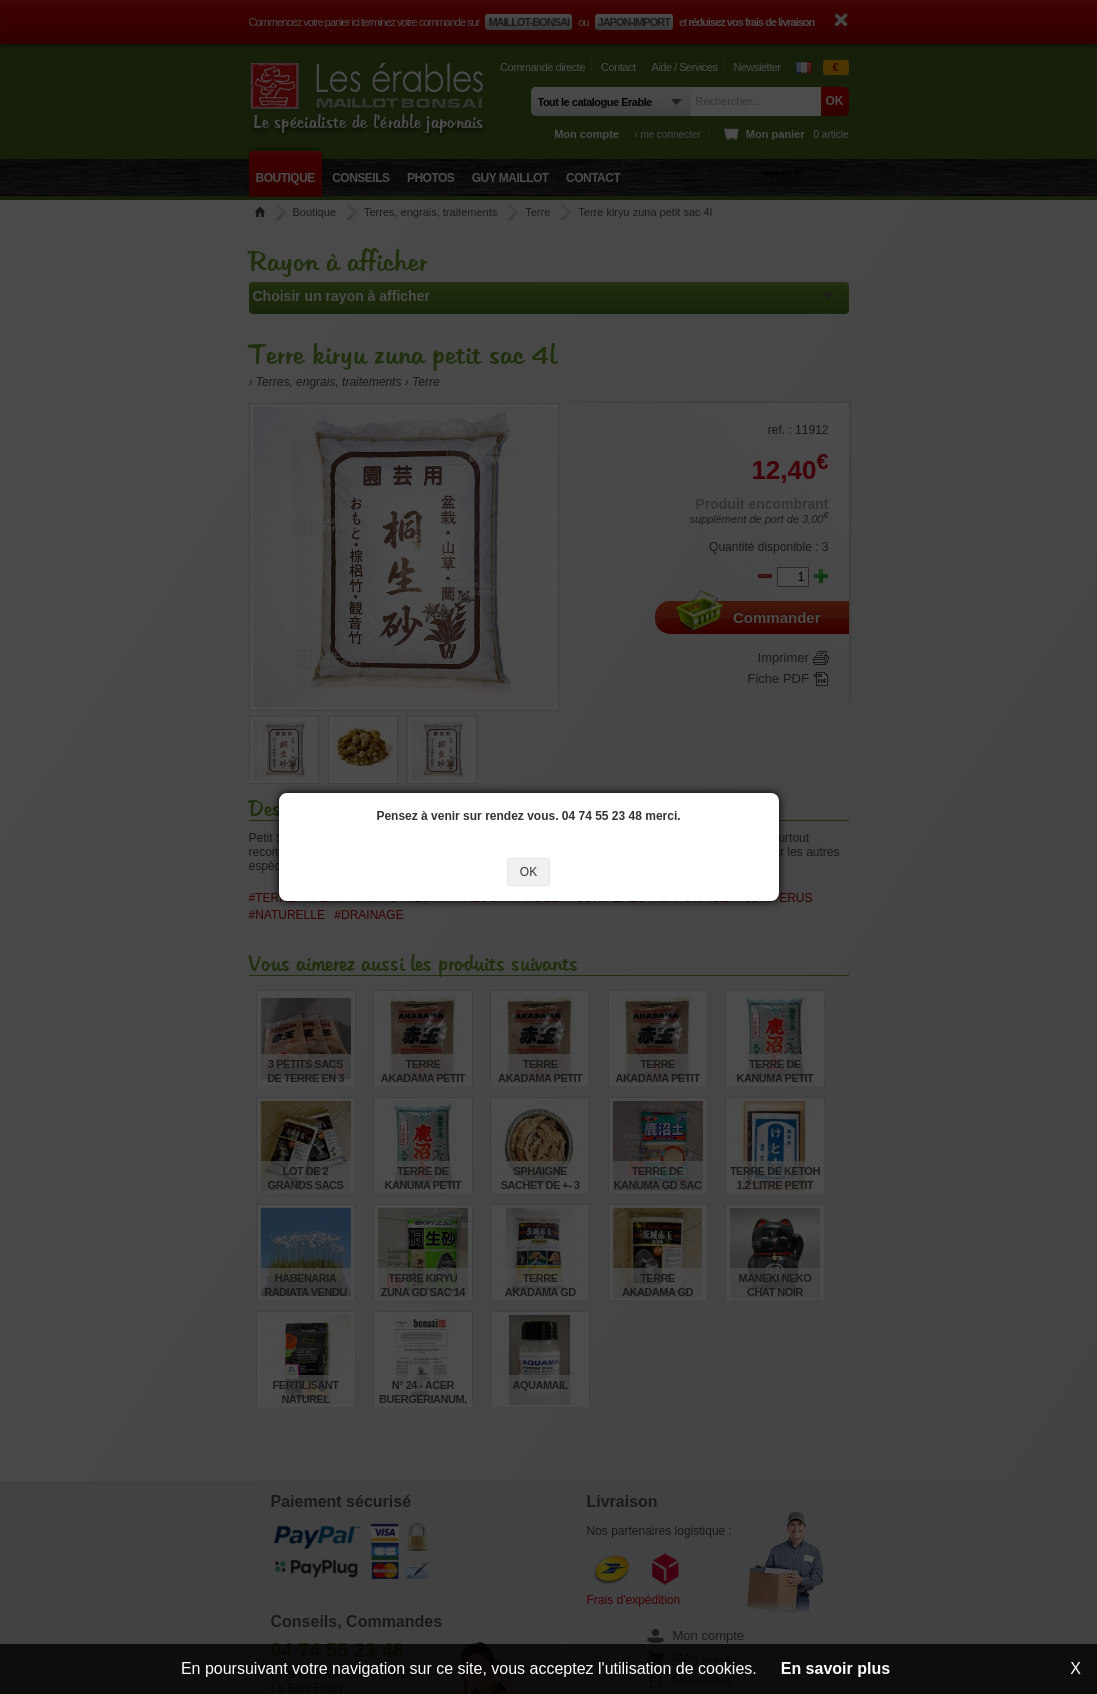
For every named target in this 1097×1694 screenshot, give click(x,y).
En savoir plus (835, 1668)
